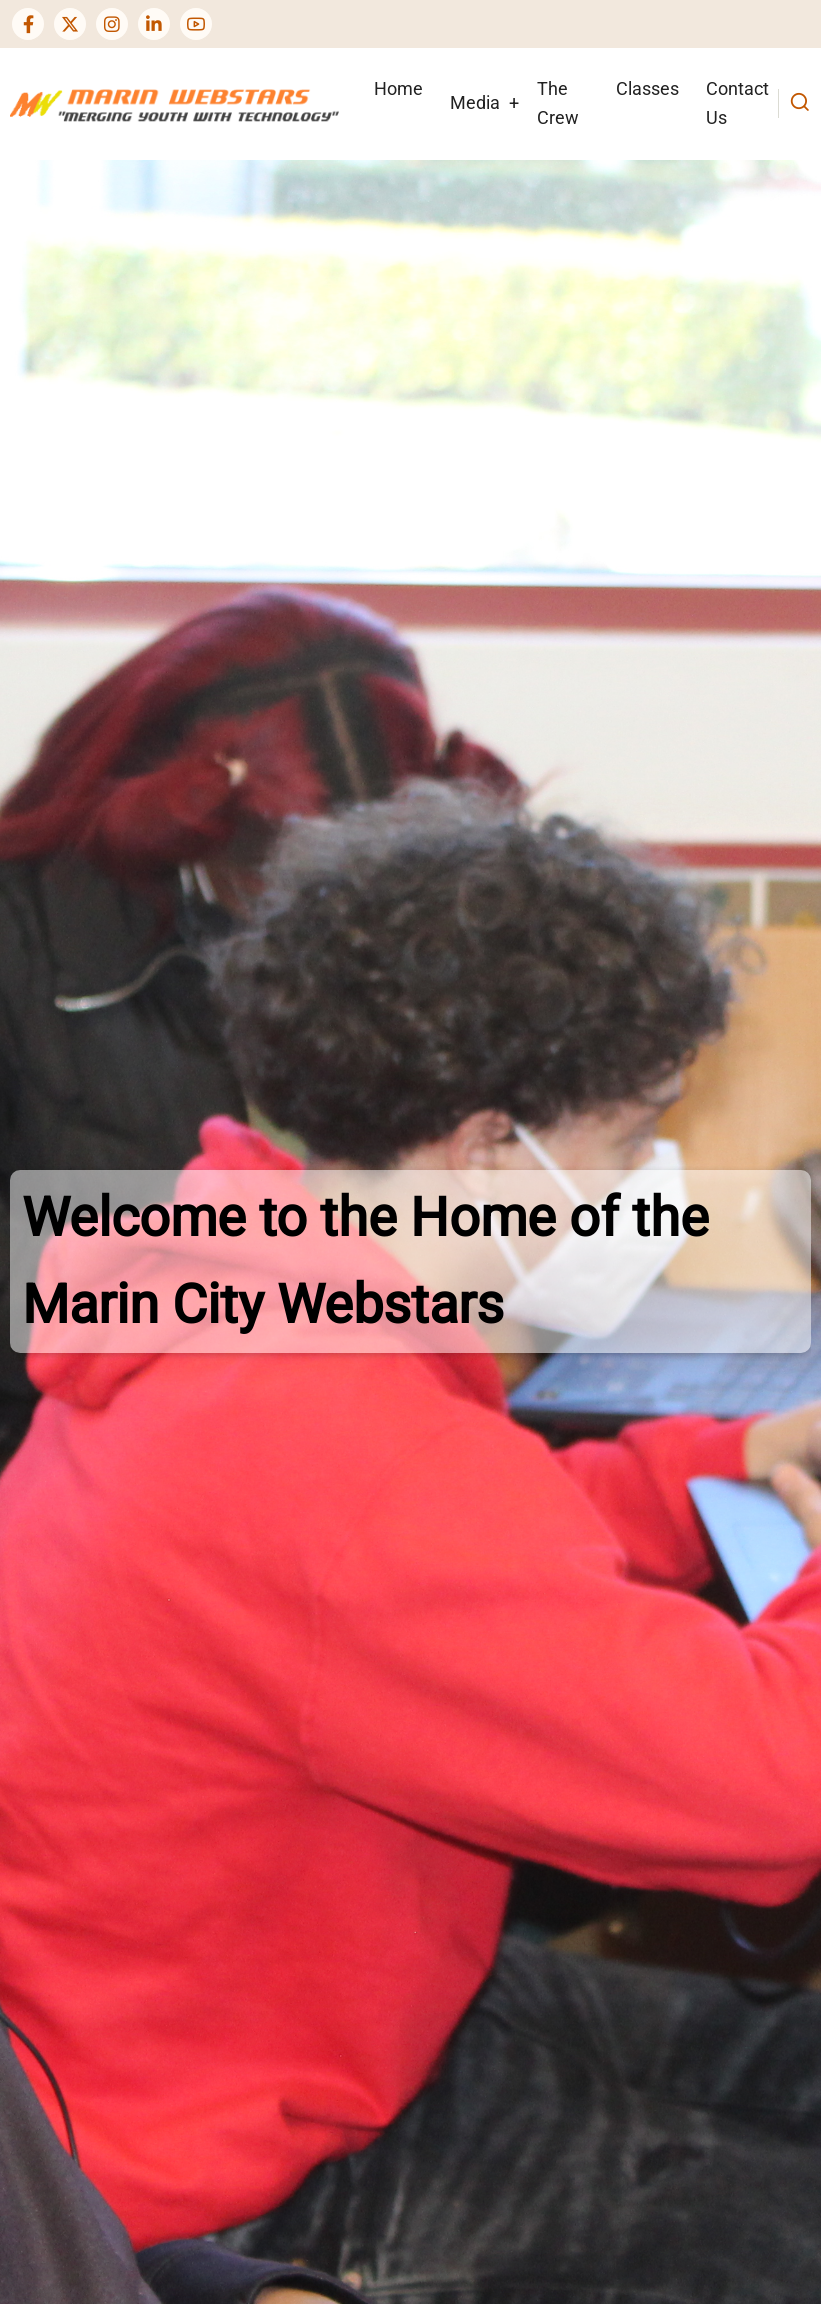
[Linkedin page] (154, 24)
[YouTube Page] (196, 24)
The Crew (558, 103)
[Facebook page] (28, 24)
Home (398, 88)
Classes (647, 88)
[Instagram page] (112, 24)
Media (475, 102)
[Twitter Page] (70, 24)
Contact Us (737, 103)
